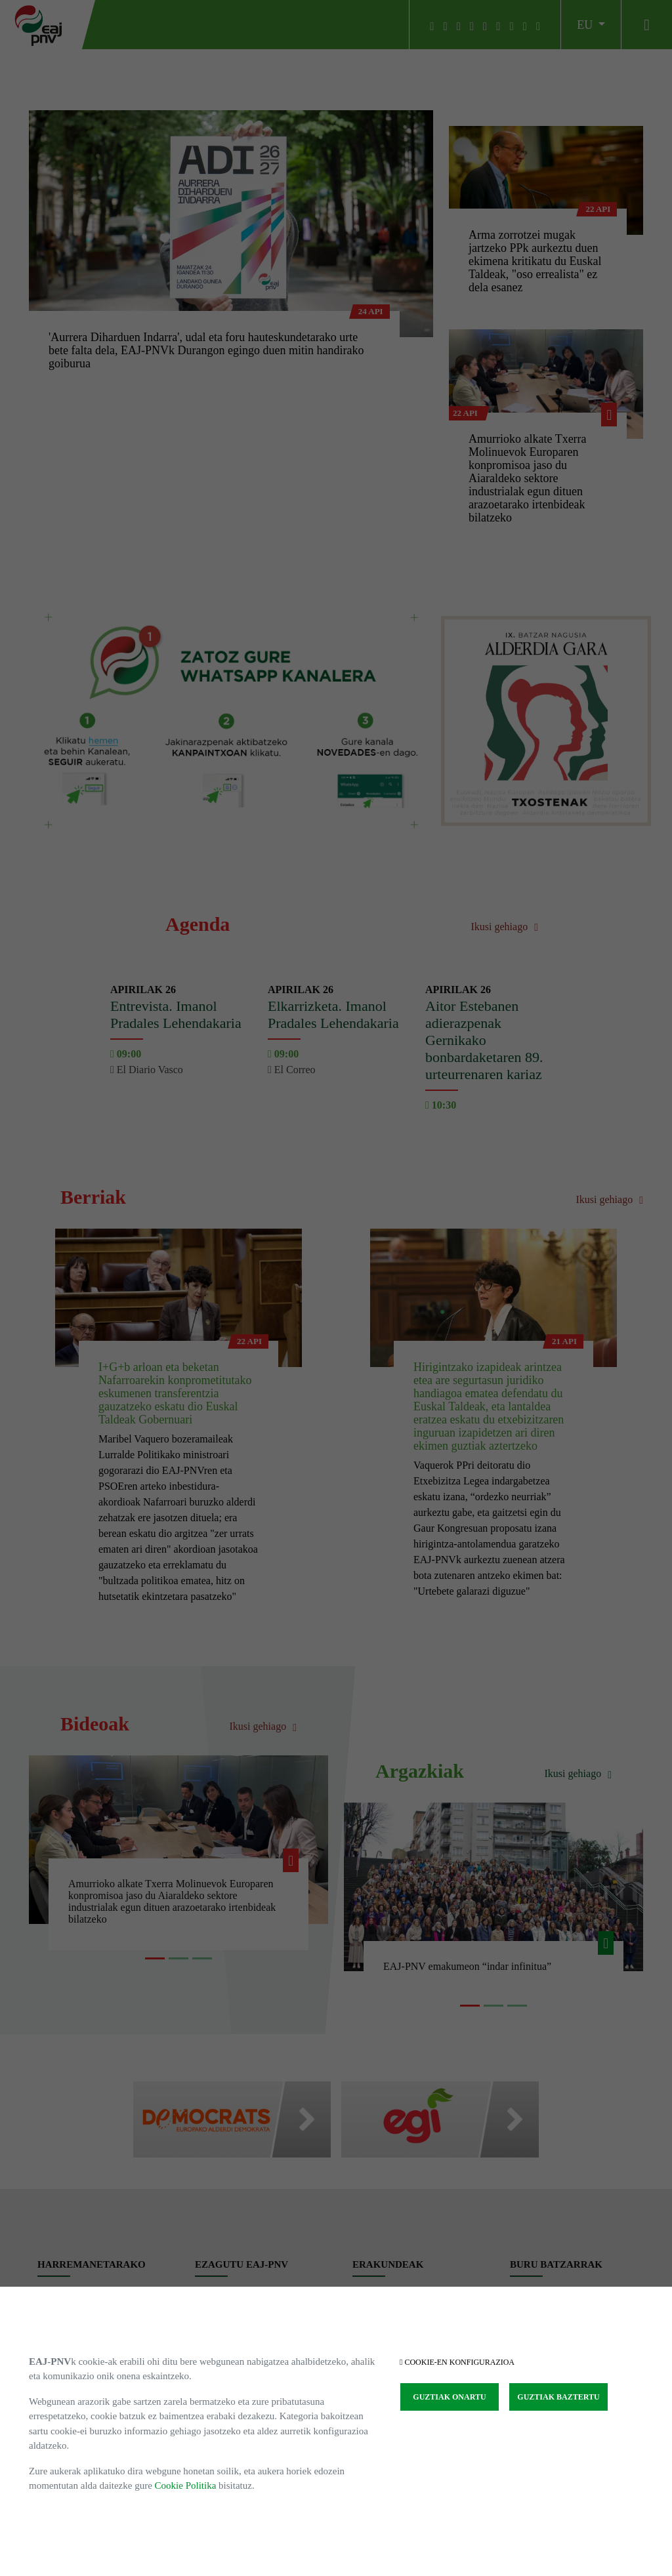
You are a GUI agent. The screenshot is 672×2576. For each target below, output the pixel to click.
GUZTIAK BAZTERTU (558, 2397)
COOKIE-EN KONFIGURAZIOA (457, 2362)
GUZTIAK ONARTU (449, 2397)
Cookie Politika (186, 2485)
